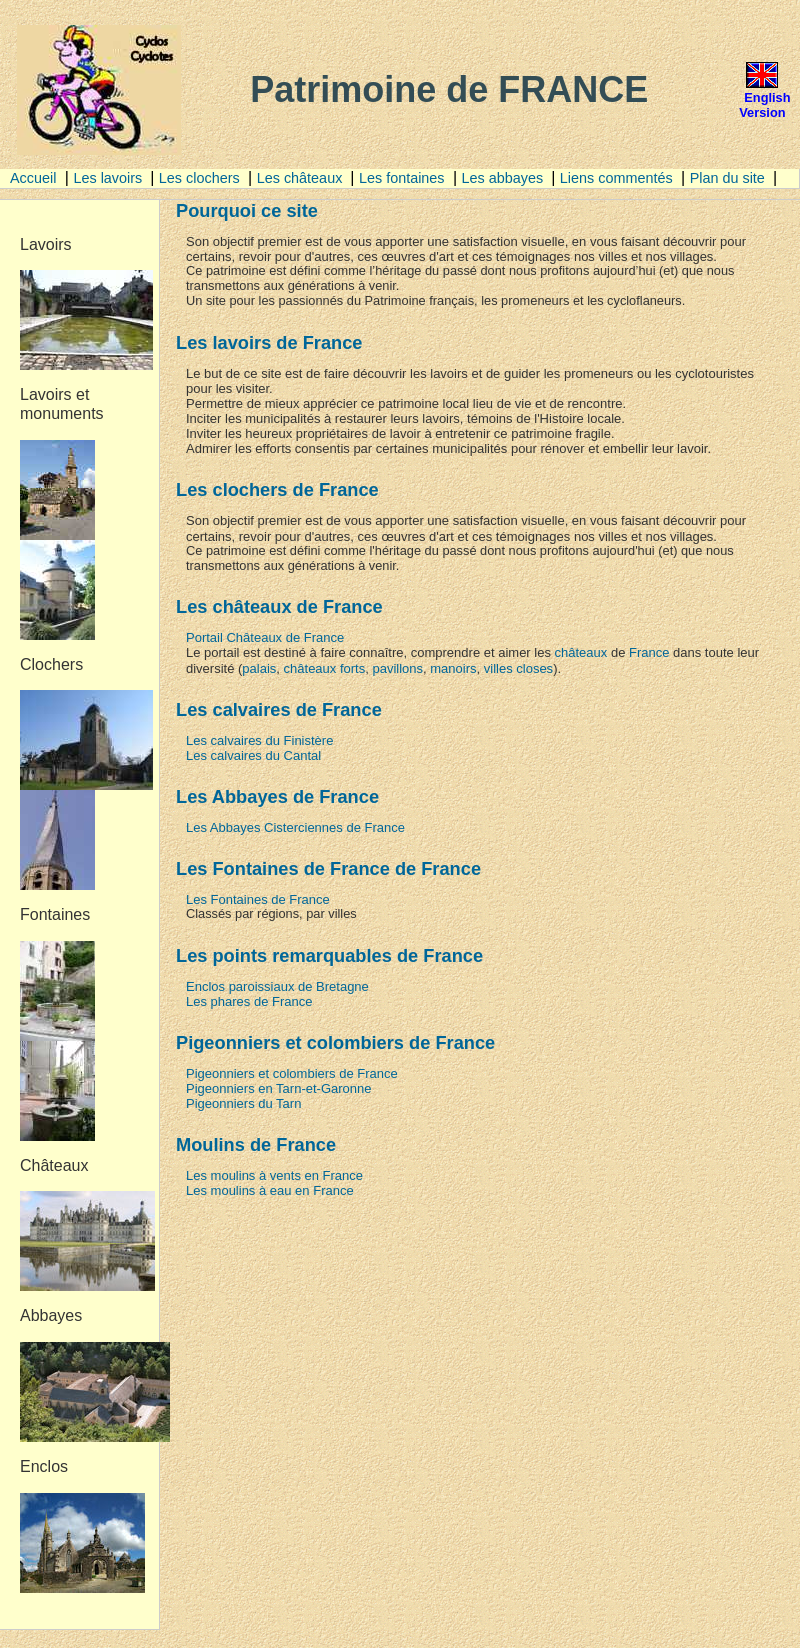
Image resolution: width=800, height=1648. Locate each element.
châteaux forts (325, 668)
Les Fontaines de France (258, 899)
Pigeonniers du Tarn (243, 1103)
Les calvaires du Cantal (253, 755)
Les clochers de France (277, 489)
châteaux (581, 652)
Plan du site (729, 178)
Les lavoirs (109, 178)
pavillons (397, 668)
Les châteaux (302, 178)
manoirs (453, 668)
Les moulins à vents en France (274, 1175)
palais (259, 668)
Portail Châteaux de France (265, 637)
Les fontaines (402, 178)
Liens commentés (616, 178)
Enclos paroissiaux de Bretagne (277, 986)
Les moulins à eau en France (270, 1190)
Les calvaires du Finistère (259, 740)
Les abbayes (505, 178)
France (649, 652)
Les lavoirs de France (269, 342)
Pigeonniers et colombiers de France (292, 1073)
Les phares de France (249, 1001)
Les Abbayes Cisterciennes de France (295, 827)
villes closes (518, 668)
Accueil (33, 178)
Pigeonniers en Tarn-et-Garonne (279, 1088)
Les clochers (199, 178)
